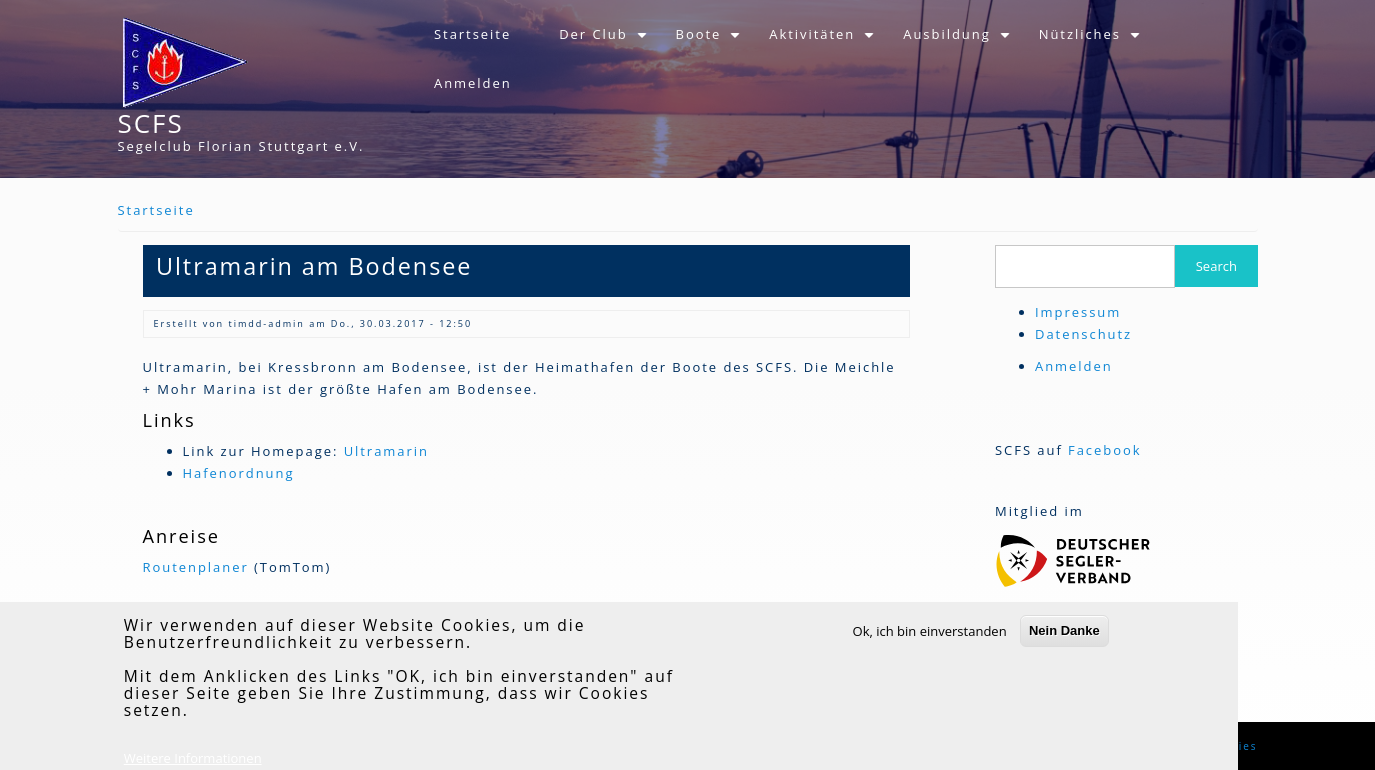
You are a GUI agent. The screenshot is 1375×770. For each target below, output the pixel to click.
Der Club (605, 42)
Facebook (1104, 450)
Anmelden (473, 83)
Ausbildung (958, 42)
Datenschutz (1083, 334)
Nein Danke (1064, 643)
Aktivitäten (824, 42)
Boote (711, 42)
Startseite (472, 34)
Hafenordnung (239, 473)
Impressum (1078, 312)
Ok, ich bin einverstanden (930, 644)
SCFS (151, 123)
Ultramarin (386, 451)
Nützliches (1092, 42)
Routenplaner (196, 567)
